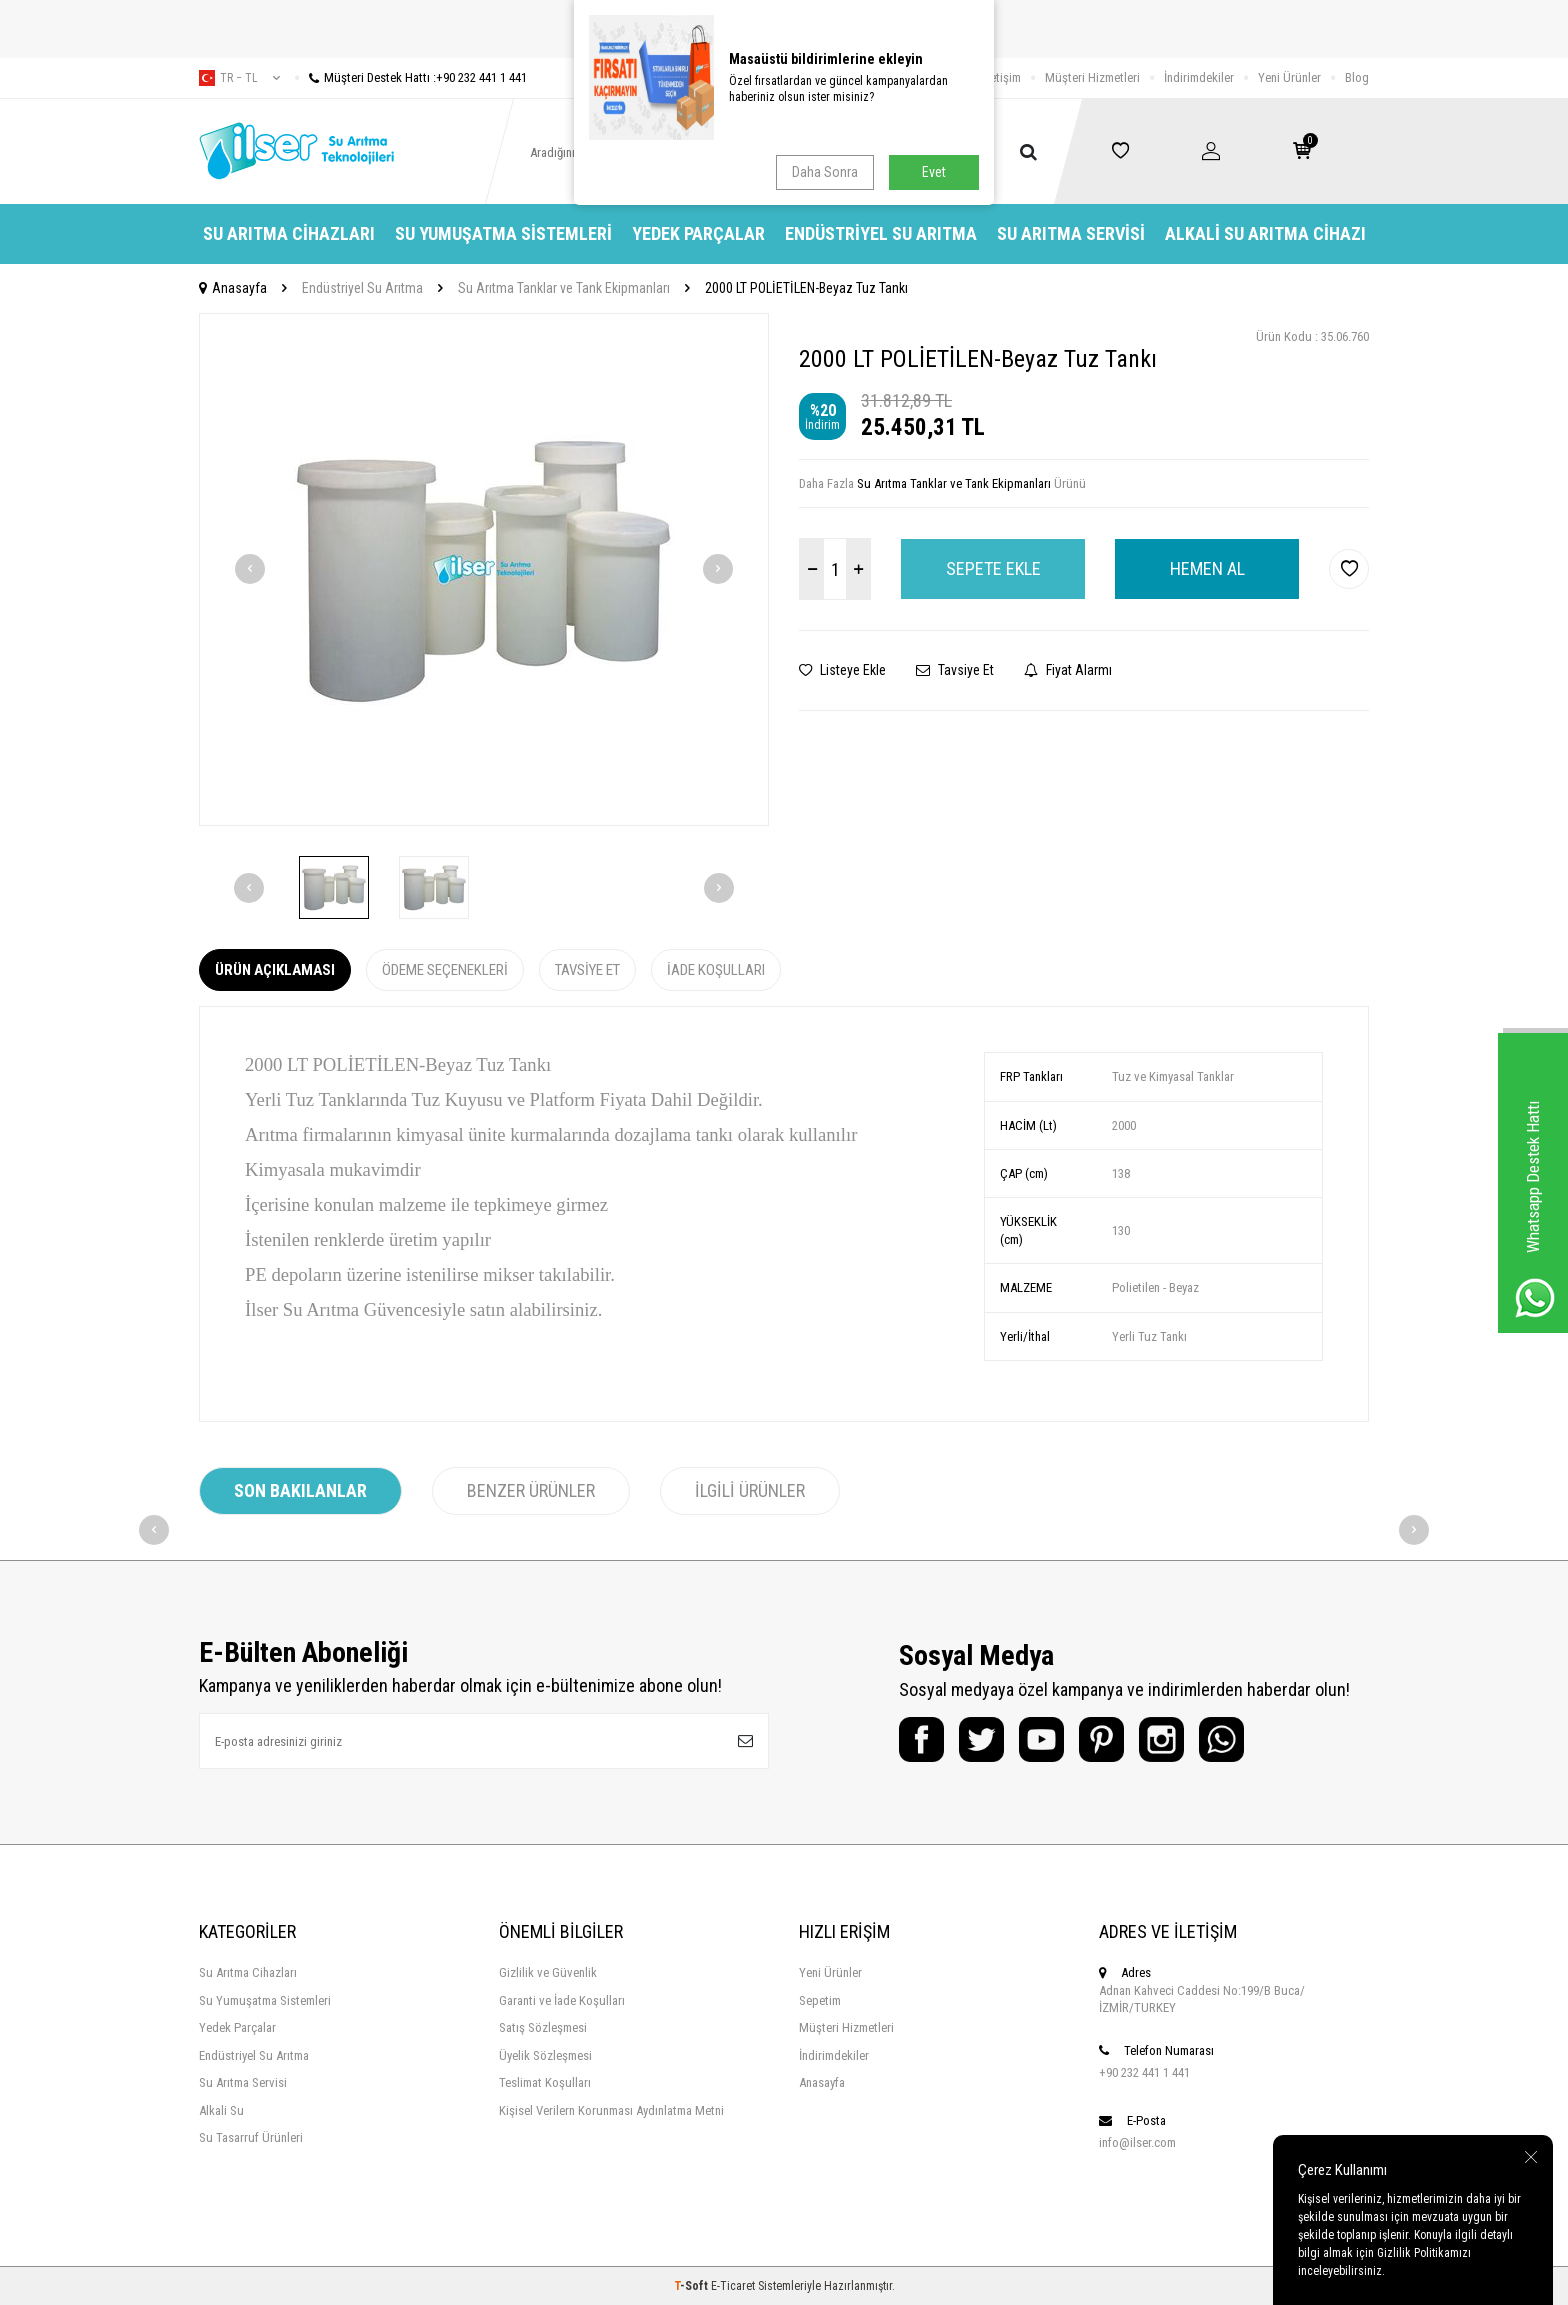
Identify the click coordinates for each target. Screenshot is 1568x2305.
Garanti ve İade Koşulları (562, 2000)
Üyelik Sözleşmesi (545, 2055)
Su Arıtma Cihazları (289, 233)
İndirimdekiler (1199, 77)
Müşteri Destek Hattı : (411, 77)
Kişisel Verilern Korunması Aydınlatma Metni (611, 2110)
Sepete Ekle (993, 568)
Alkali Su (221, 2110)
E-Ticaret (733, 2286)
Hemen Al (1207, 568)
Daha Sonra (825, 172)
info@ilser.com (1137, 2142)
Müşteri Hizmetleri (1092, 77)
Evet (934, 172)
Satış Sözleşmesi (543, 2027)
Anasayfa (233, 288)
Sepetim (820, 2000)
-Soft (692, 2286)
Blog (1357, 77)
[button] (250, 569)
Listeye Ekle (842, 670)
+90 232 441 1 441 (1144, 2072)
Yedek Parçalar (698, 233)
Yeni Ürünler (1289, 77)
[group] (484, 569)
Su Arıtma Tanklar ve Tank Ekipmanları (564, 288)
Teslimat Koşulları (545, 2082)
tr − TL (239, 78)
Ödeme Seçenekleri (445, 970)
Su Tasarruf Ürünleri (251, 2137)
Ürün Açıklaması (275, 970)
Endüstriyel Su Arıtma (881, 233)
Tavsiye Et (955, 670)
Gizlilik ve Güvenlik (548, 1972)
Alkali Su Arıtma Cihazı (1265, 233)
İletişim (1002, 77)
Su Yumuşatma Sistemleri (503, 233)
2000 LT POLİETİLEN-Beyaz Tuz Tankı (806, 288)
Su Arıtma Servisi (1071, 233)
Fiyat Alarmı (1068, 670)
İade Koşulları (716, 970)
